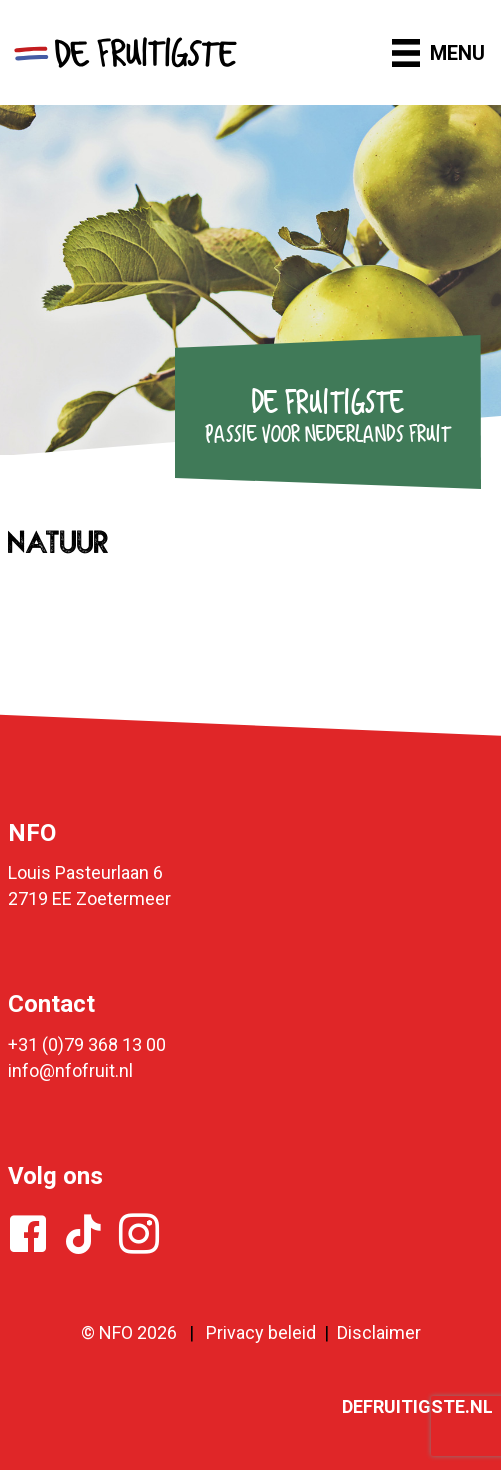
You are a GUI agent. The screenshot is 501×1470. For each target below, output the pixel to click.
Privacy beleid (261, 1332)
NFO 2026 (138, 1332)
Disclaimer (379, 1332)
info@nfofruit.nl (70, 1070)
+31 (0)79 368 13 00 (87, 1044)
